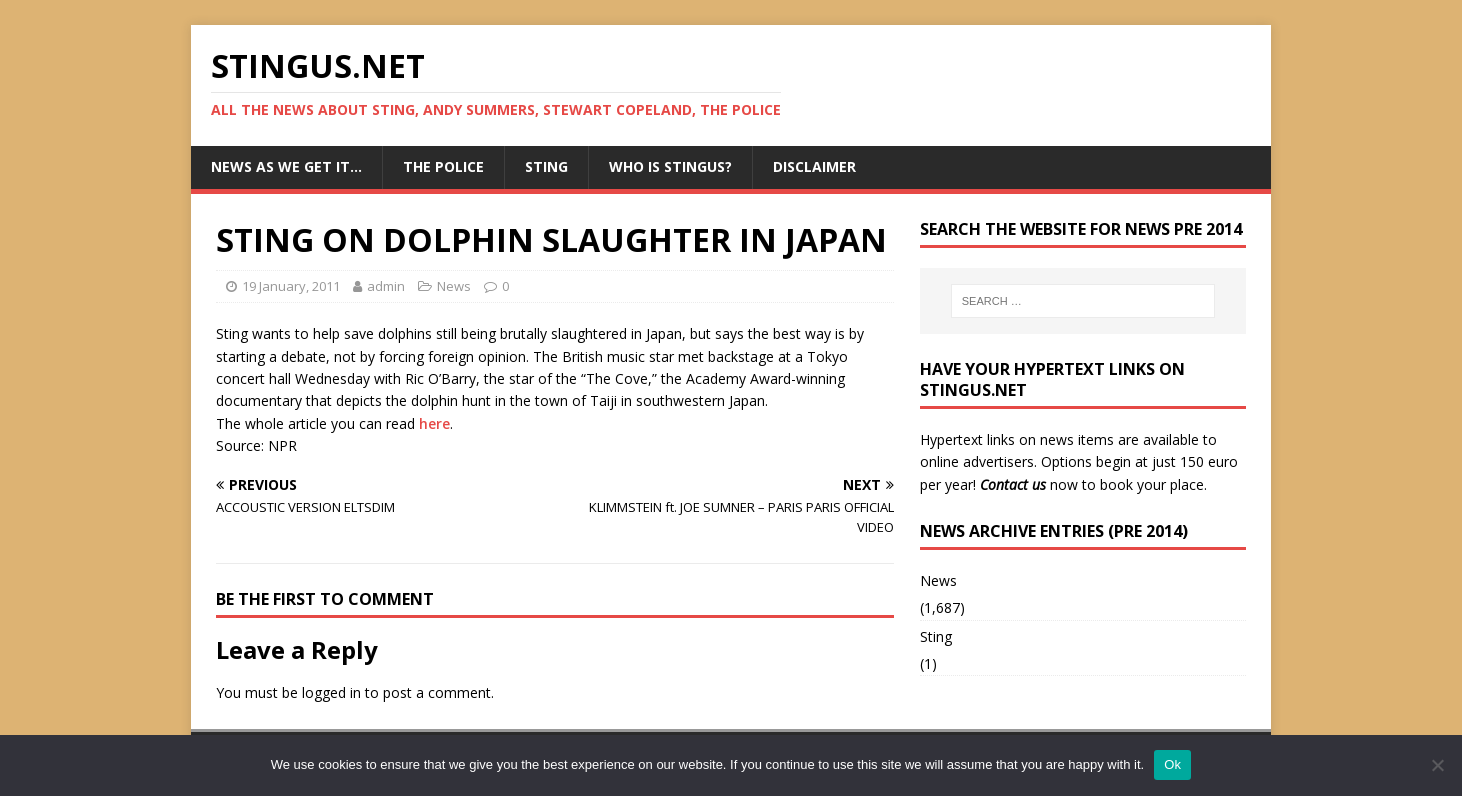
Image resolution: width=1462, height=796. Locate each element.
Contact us (1013, 484)
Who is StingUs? (670, 166)
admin (386, 286)
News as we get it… (286, 166)
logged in (331, 692)
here (434, 423)
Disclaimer (814, 166)
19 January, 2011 (291, 286)
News (454, 286)
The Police (443, 166)
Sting (546, 166)
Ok (1172, 764)
